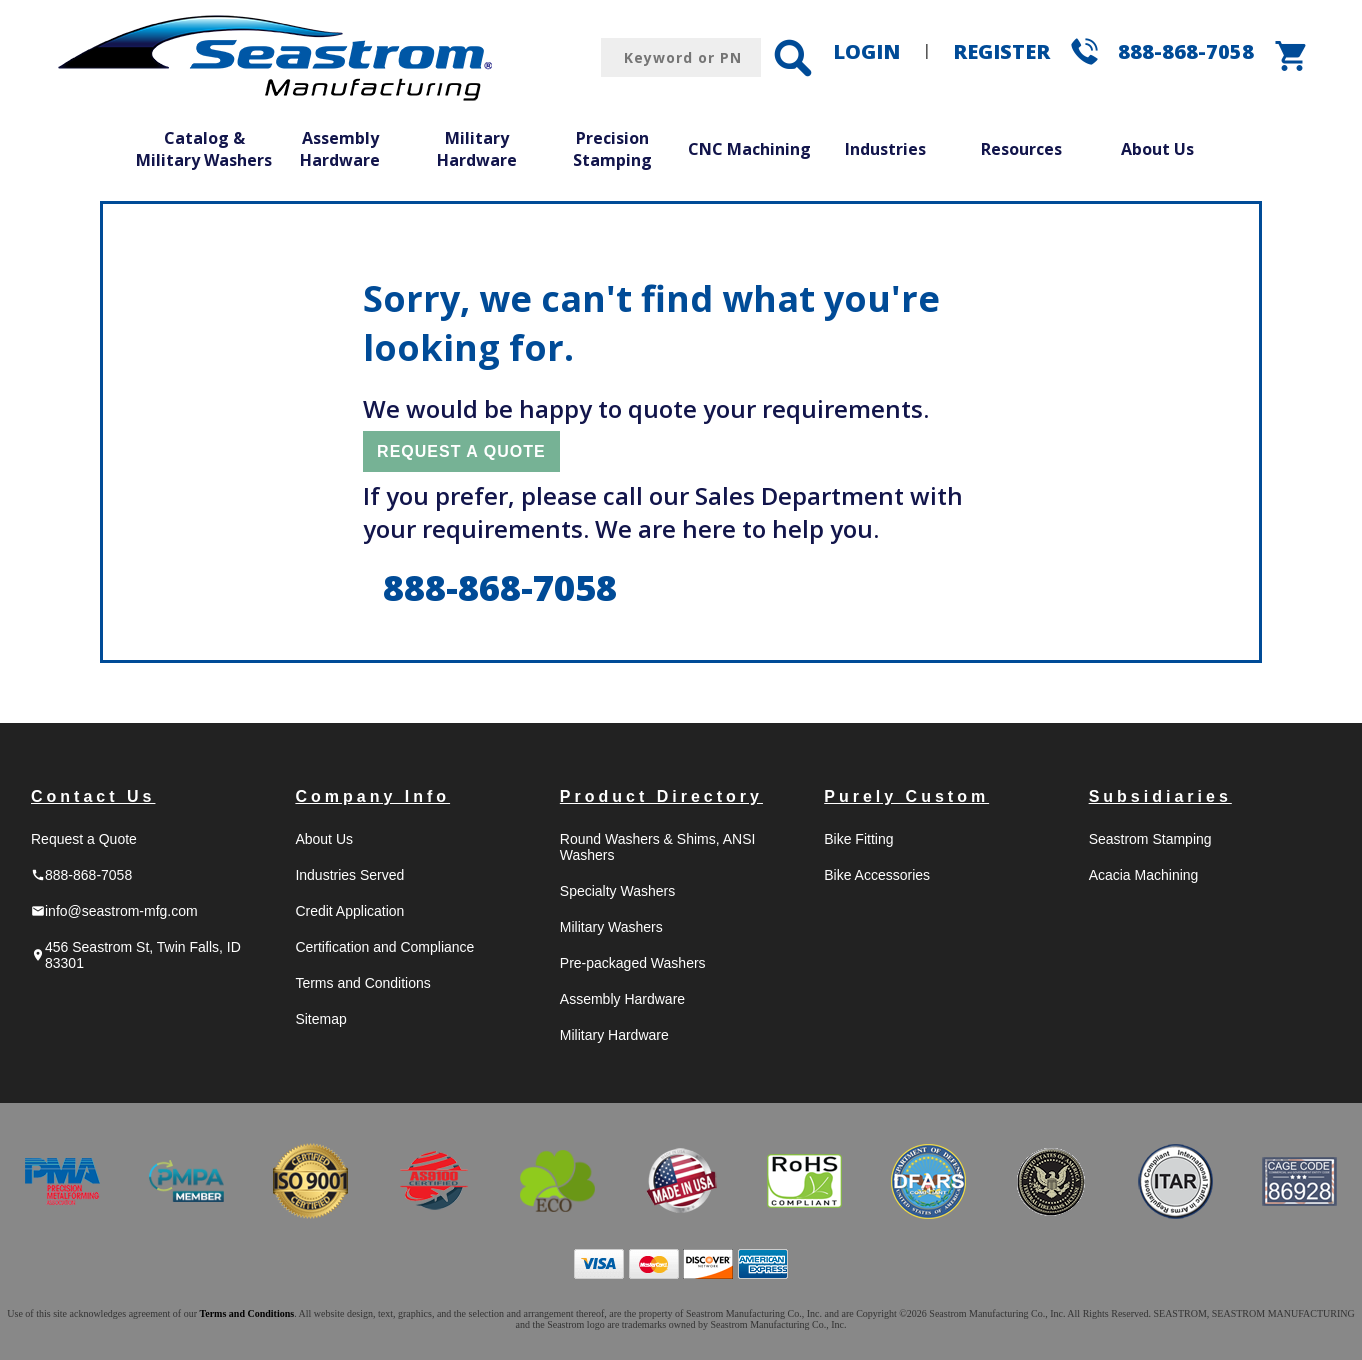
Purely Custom (906, 796)
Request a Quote (84, 839)
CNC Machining (749, 149)
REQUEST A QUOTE (461, 451)
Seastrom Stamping (1150, 839)
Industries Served (349, 875)
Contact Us (93, 796)
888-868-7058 (1186, 51)
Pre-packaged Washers (633, 963)
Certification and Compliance (384, 947)
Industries (885, 149)
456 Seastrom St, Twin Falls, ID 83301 (136, 955)
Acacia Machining (1144, 875)
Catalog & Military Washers (204, 149)
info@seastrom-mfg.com (114, 911)
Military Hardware (477, 149)
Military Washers (611, 927)
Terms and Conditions (362, 983)
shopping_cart (1292, 56)
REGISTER (1001, 51)
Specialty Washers (617, 891)
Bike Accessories (877, 875)
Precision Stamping (612, 149)
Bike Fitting (858, 839)
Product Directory (661, 796)
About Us (1157, 149)
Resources (1021, 149)
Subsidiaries (1160, 796)
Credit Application (349, 911)
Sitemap (320, 1019)
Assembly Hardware (340, 149)
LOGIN (866, 51)
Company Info (372, 796)
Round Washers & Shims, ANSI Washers (658, 847)
